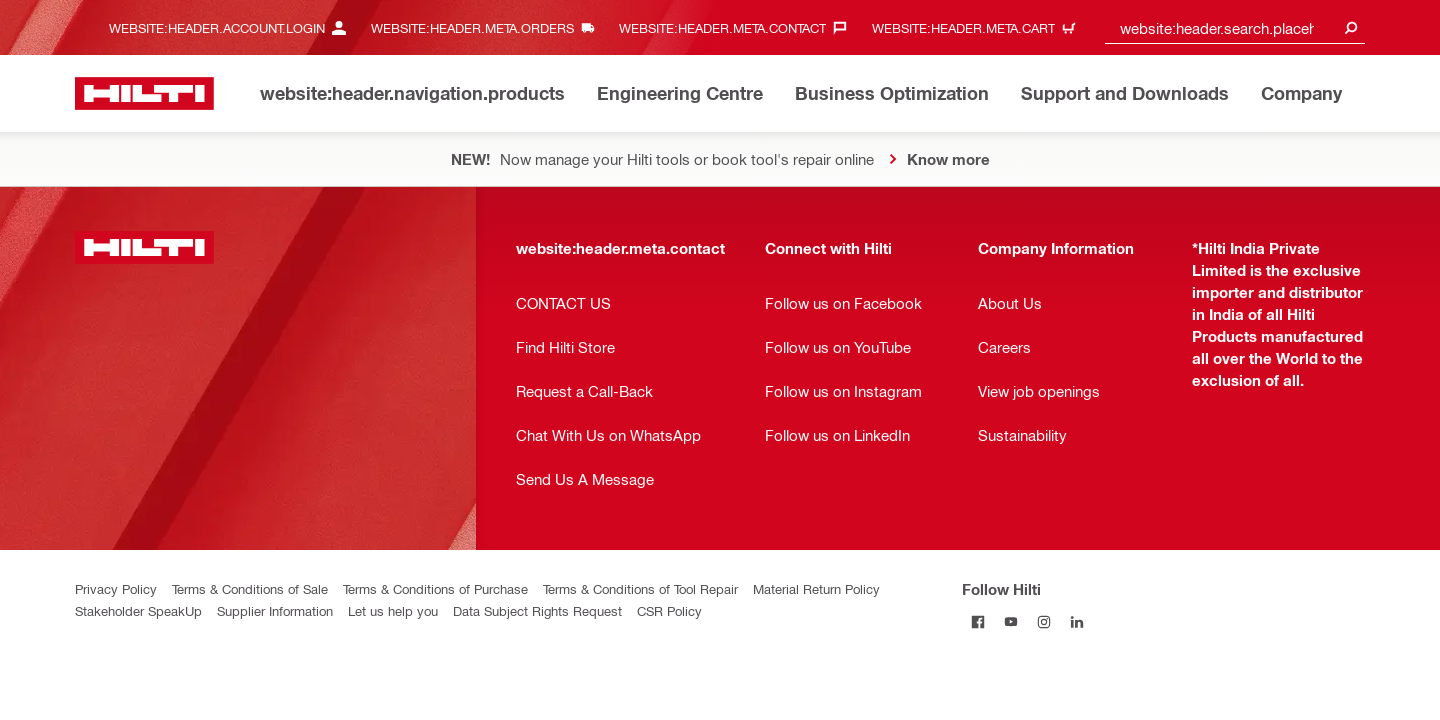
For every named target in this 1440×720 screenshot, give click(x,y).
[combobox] (1235, 27)
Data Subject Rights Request (537, 610)
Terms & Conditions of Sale (250, 588)
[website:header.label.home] (144, 93)
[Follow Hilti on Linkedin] (1077, 621)
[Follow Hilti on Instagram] (1044, 621)
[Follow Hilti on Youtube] (1011, 621)
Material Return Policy (816, 588)
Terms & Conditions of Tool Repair (640, 588)
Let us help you (393, 610)
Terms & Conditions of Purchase (435, 588)
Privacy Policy (116, 588)
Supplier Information (275, 610)
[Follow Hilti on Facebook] (978, 621)
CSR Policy (669, 610)
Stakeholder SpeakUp (138, 610)
